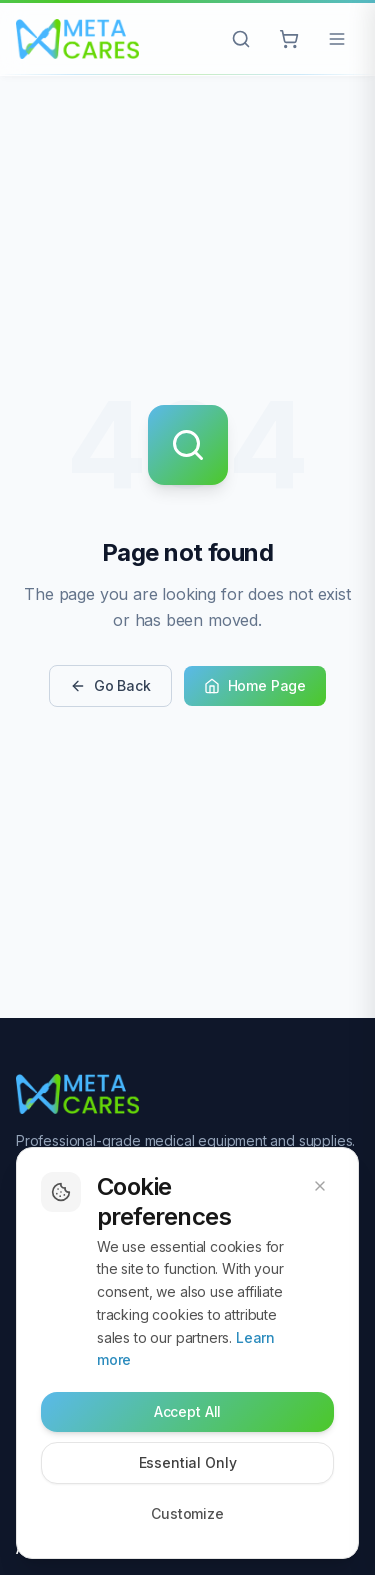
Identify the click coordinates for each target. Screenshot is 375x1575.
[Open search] (241, 39)
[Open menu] (337, 39)
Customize (187, 1513)
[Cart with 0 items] (289, 39)
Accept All (187, 1411)
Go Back (110, 685)
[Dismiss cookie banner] (320, 1186)
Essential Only (188, 1462)
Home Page (255, 685)
